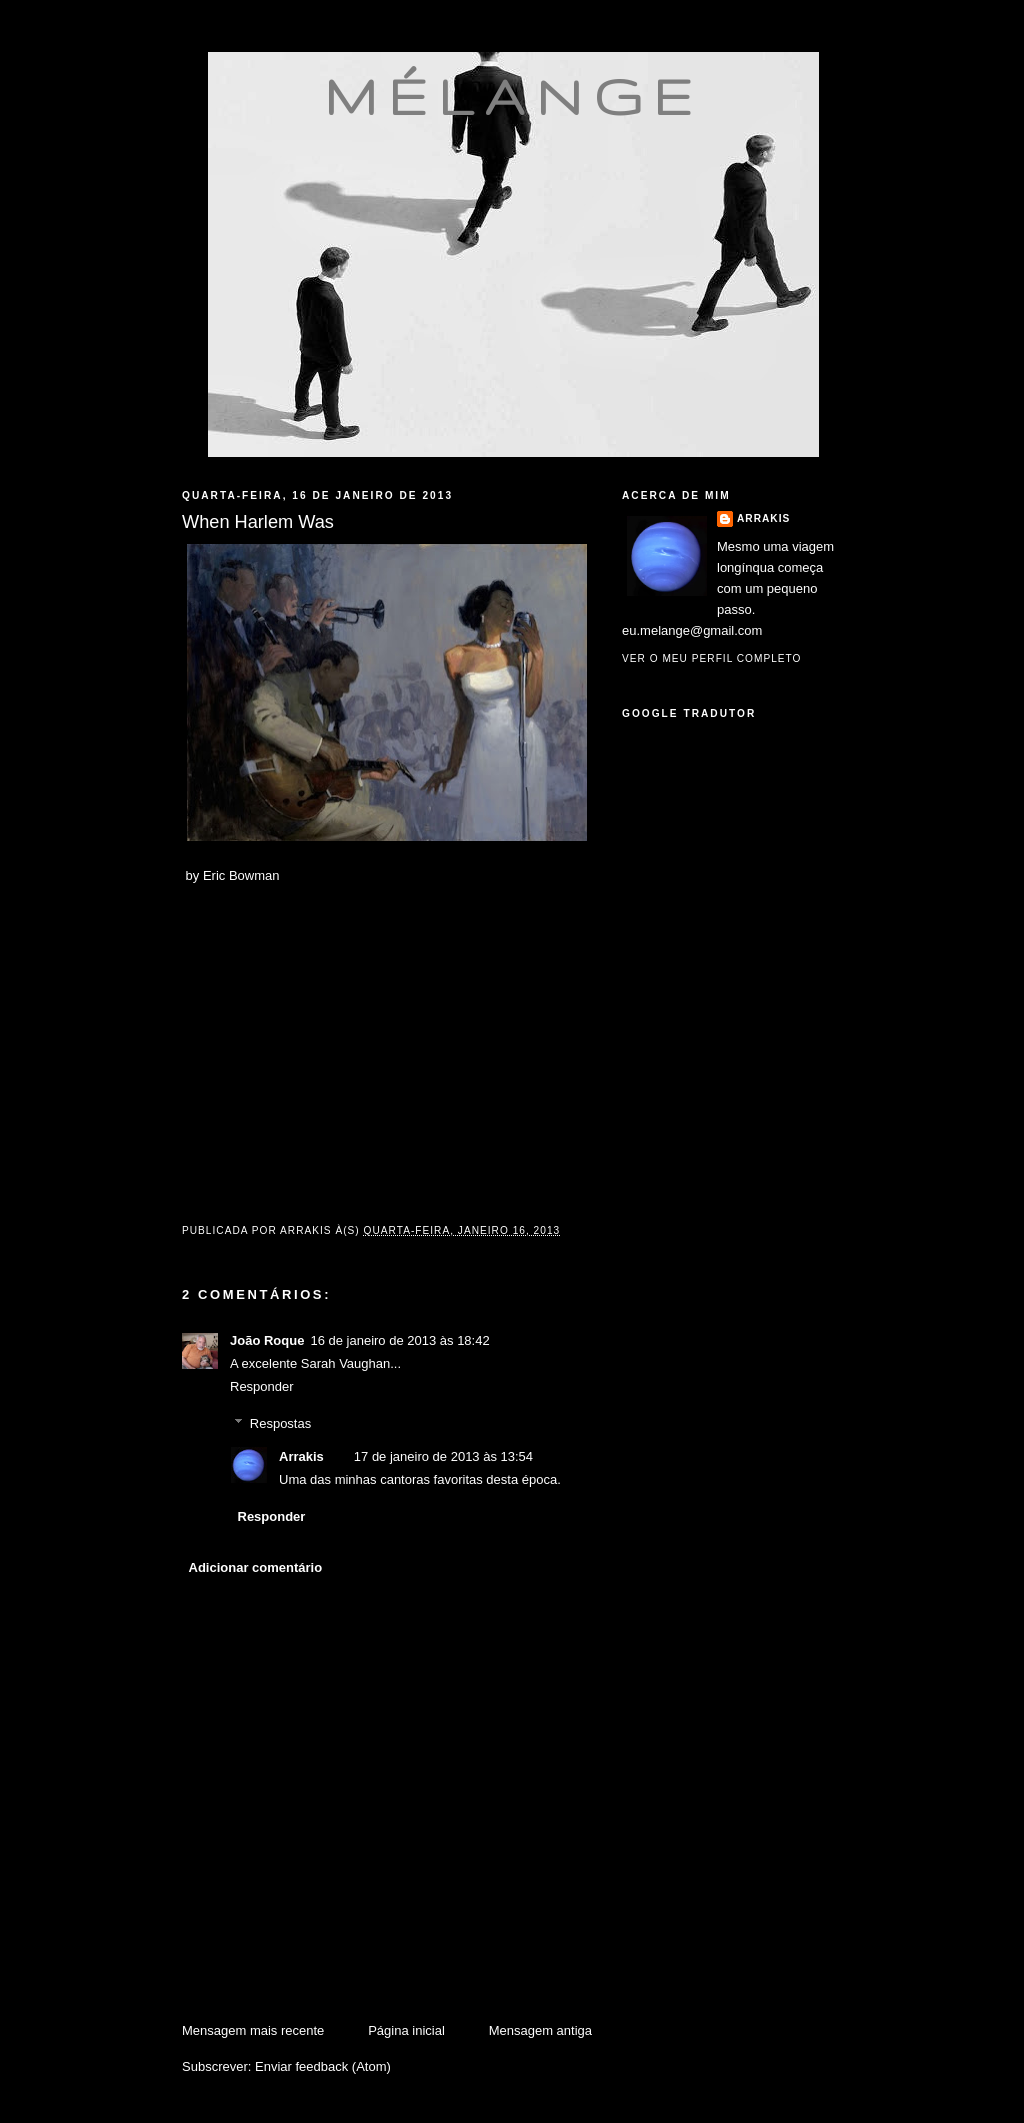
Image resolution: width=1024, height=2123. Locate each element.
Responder (262, 1386)
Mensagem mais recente (253, 2030)
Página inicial (406, 2030)
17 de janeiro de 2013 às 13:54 (443, 1456)
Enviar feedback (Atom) (323, 2066)
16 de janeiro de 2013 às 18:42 (399, 1340)
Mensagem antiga (540, 2030)
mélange (513, 96)
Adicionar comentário (256, 1567)
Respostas (280, 1423)
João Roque (267, 1340)
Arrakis (301, 1456)
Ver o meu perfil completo (712, 658)
